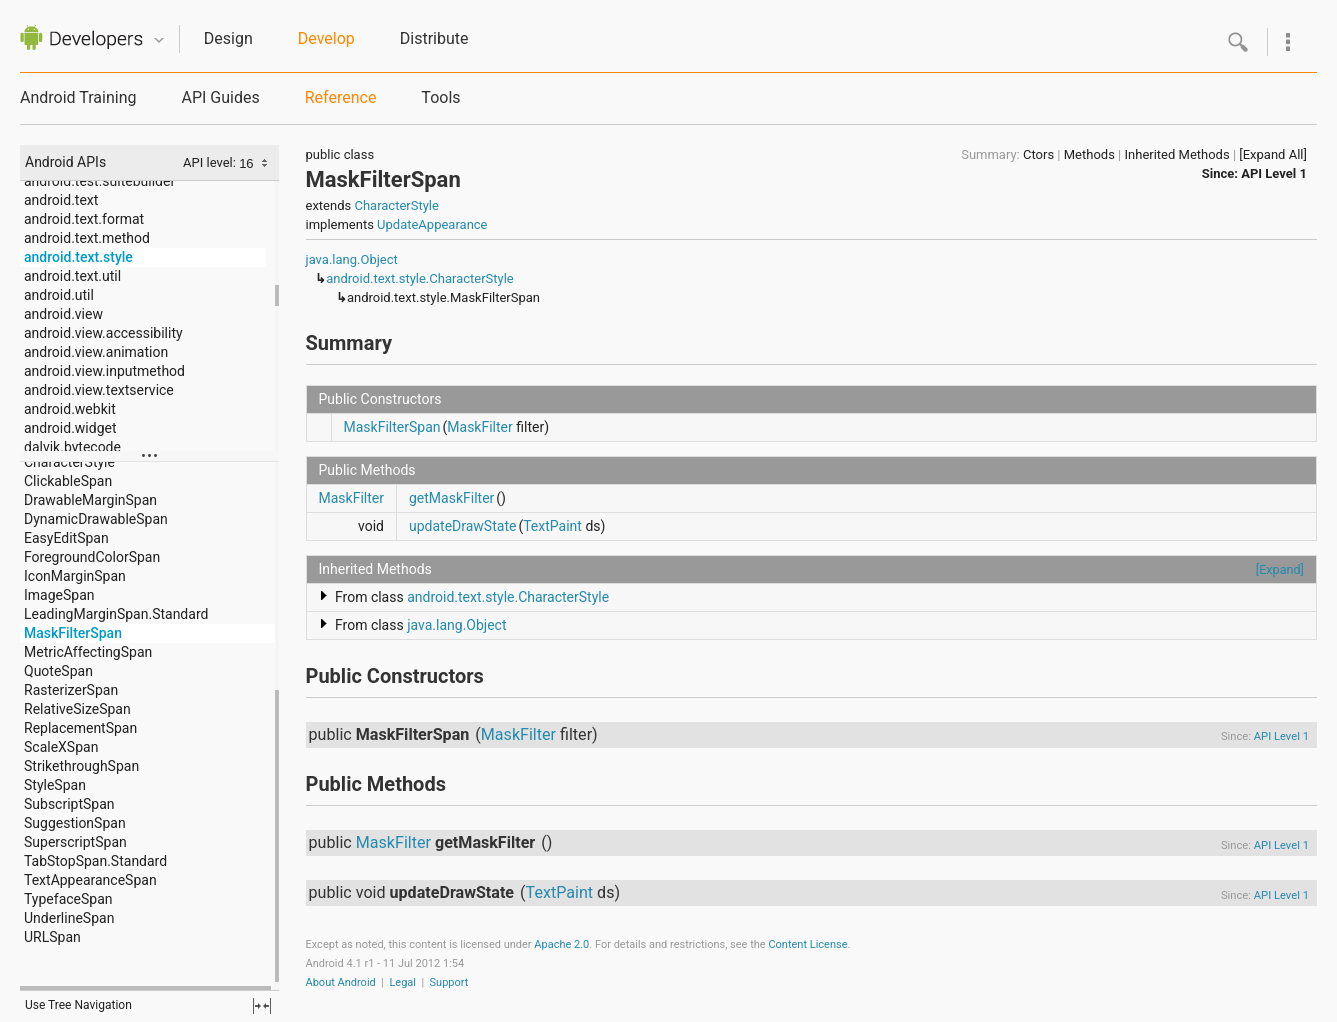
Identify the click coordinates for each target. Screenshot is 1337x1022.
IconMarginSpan (75, 576)
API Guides (220, 97)
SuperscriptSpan (75, 842)
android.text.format (84, 219)
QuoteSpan (58, 671)
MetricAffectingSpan (88, 652)
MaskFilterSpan (73, 633)
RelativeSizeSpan (77, 709)
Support (449, 982)
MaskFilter (479, 427)
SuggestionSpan (75, 823)
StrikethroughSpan (81, 766)
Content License (807, 944)
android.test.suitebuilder (99, 181)
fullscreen (262, 1006)
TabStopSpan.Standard (95, 861)
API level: (211, 162)
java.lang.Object (352, 259)
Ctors (1038, 154)
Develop (326, 38)
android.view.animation (96, 352)
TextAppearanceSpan (90, 880)
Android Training (78, 97)
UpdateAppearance (432, 224)
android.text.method (87, 238)
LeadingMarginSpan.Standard (116, 614)
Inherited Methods (1177, 154)
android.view (63, 314)
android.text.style (78, 257)
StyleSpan (55, 785)
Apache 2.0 (561, 944)
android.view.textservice (99, 390)
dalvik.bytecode (72, 447)
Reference (341, 97)
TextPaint (552, 526)
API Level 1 (1274, 173)
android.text (61, 200)
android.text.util (72, 276)
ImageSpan (59, 595)
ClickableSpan (68, 481)
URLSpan (52, 937)
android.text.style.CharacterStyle (420, 278)
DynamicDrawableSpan (96, 519)
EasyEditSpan (66, 538)
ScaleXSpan (61, 747)
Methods (1089, 154)
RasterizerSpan (71, 690)
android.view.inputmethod (104, 371)
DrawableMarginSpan (90, 500)
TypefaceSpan (68, 899)
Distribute (434, 38)
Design (228, 38)
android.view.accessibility (103, 333)
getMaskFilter (451, 498)
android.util (59, 295)
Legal (402, 982)
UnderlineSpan (69, 918)
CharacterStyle (69, 462)
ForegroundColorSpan (92, 557)
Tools (440, 97)
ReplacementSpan (80, 728)
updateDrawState (462, 526)
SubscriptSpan (69, 804)
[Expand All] (1273, 154)
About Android (341, 982)
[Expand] (1280, 569)
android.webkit (70, 409)
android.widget (70, 428)
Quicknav (159, 40)
